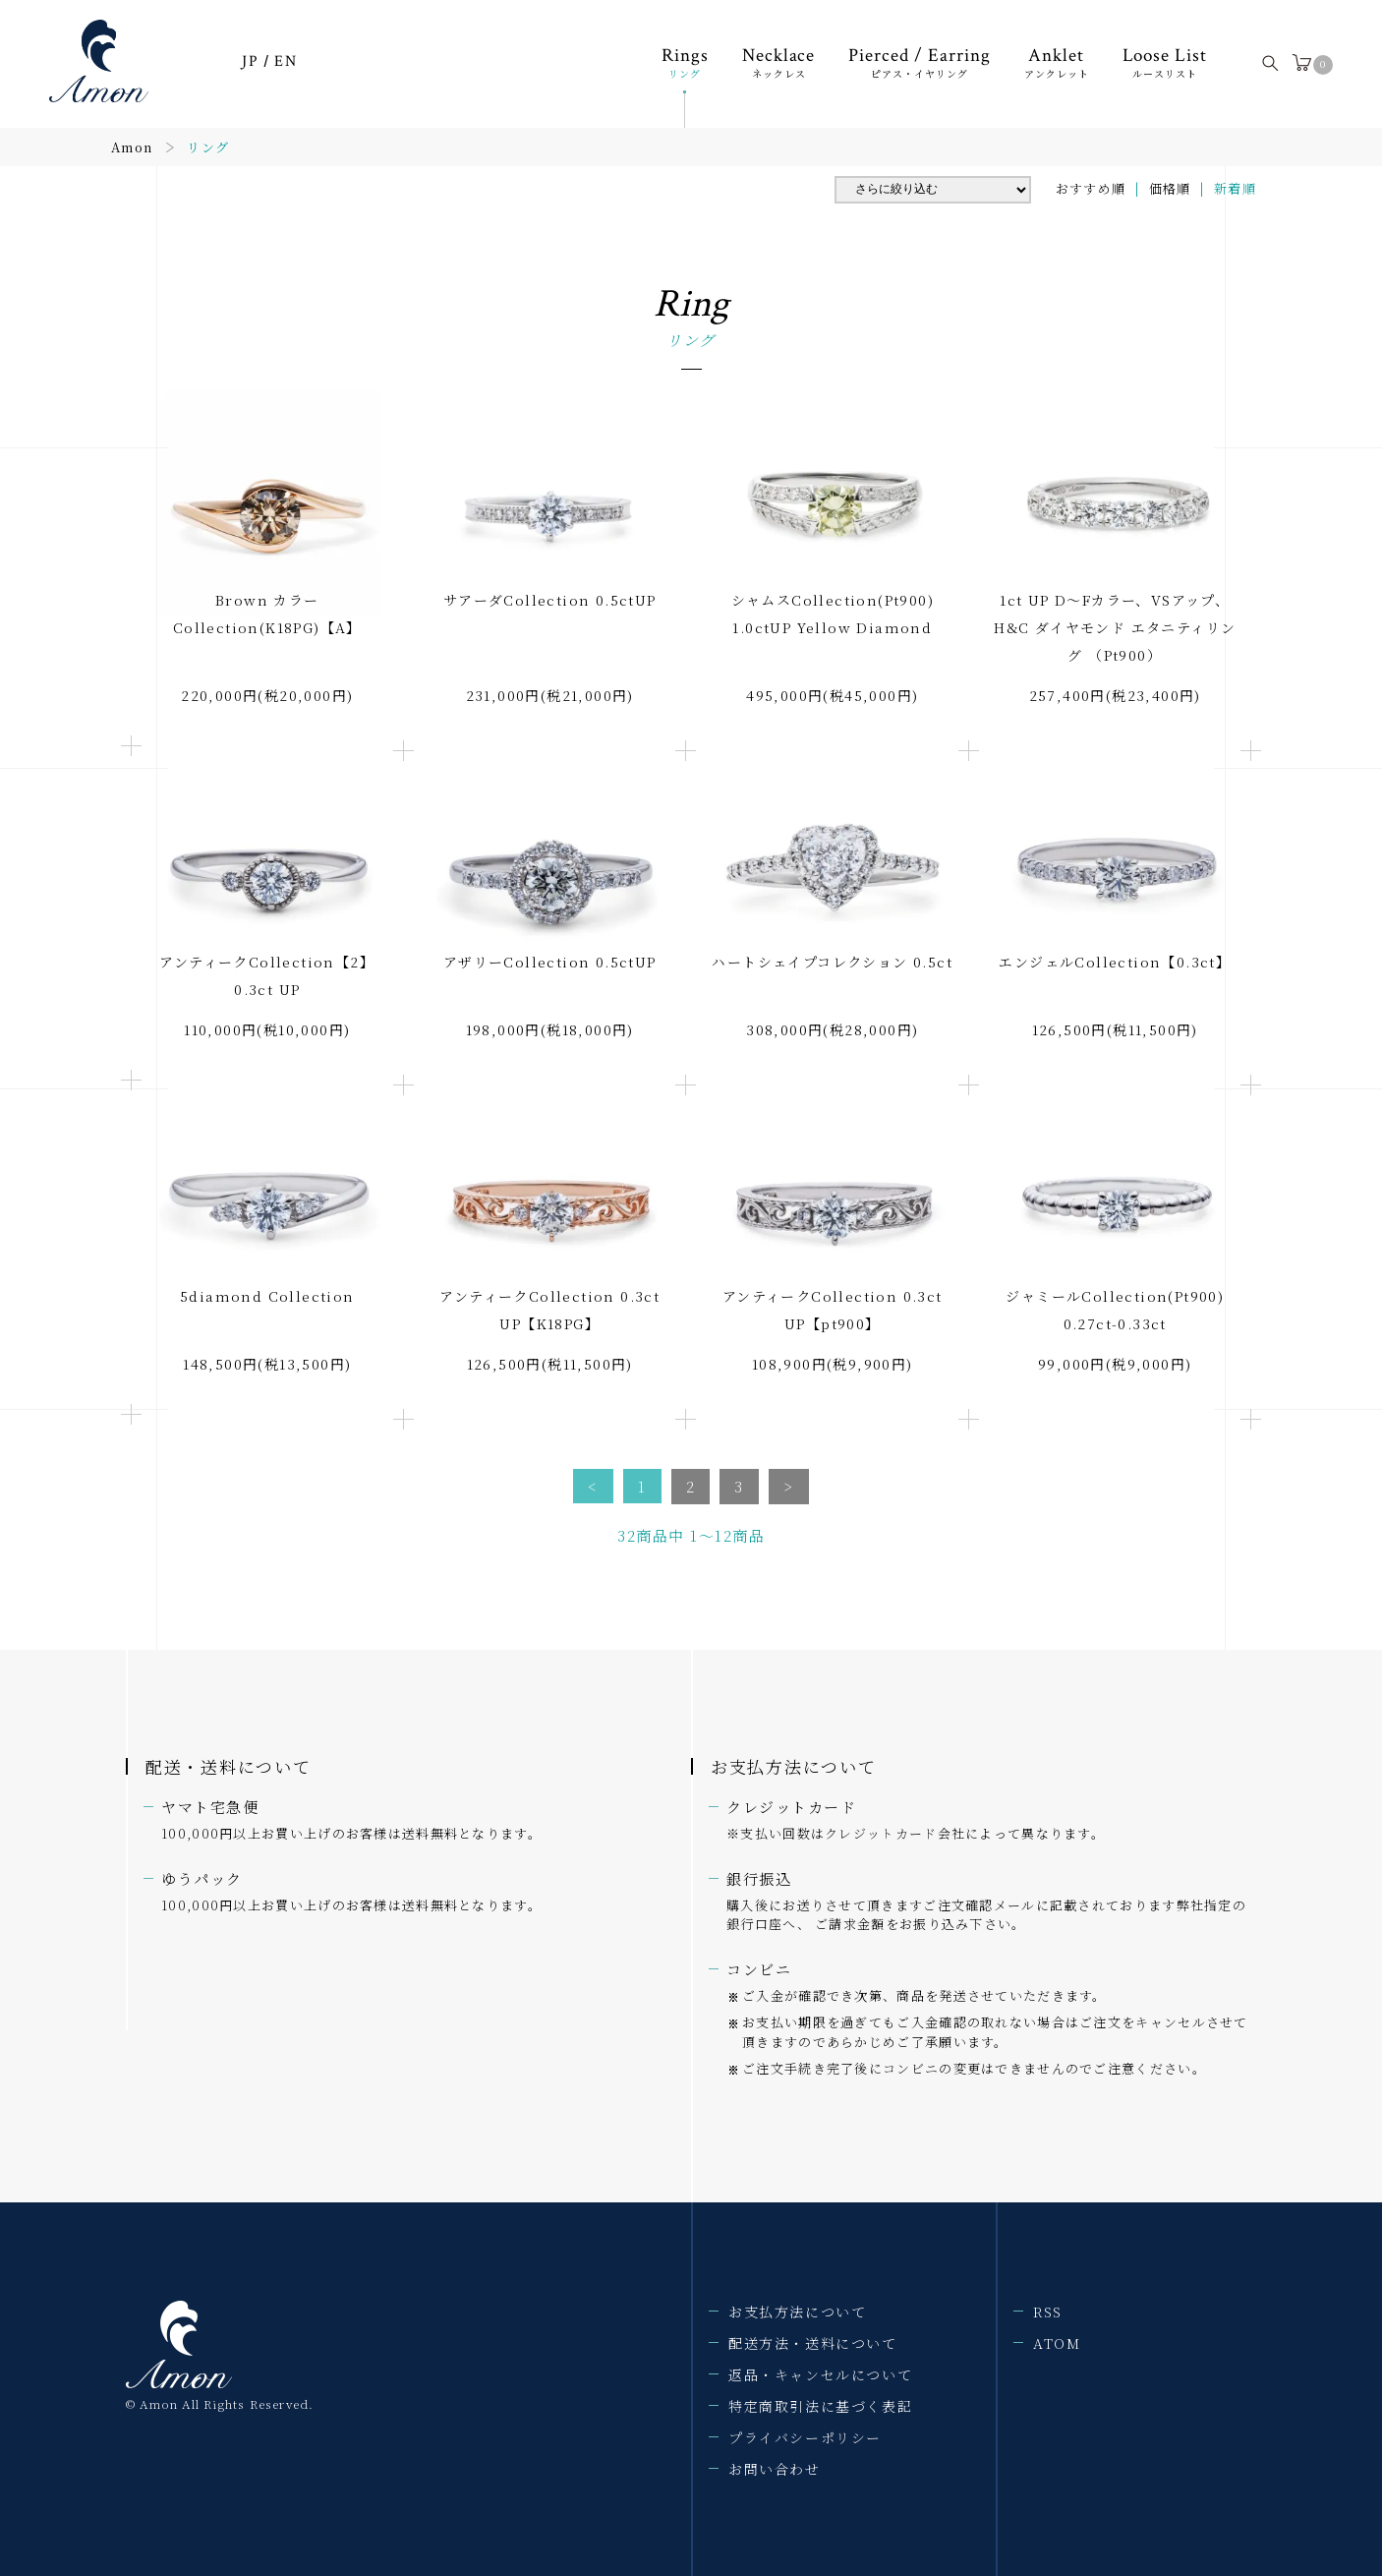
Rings (685, 61)
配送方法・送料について (812, 2343)
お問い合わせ (774, 2469)
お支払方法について (797, 2311)
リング (208, 147)
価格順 (1170, 188)
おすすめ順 (1091, 188)
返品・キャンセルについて (820, 2374)
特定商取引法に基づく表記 (820, 2406)
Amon (131, 147)
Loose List (1165, 61)
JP (250, 61)
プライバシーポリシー (805, 2437)
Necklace (779, 61)
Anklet (1056, 61)
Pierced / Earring (919, 61)
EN (285, 61)
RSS (1048, 2311)
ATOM (1056, 2343)
